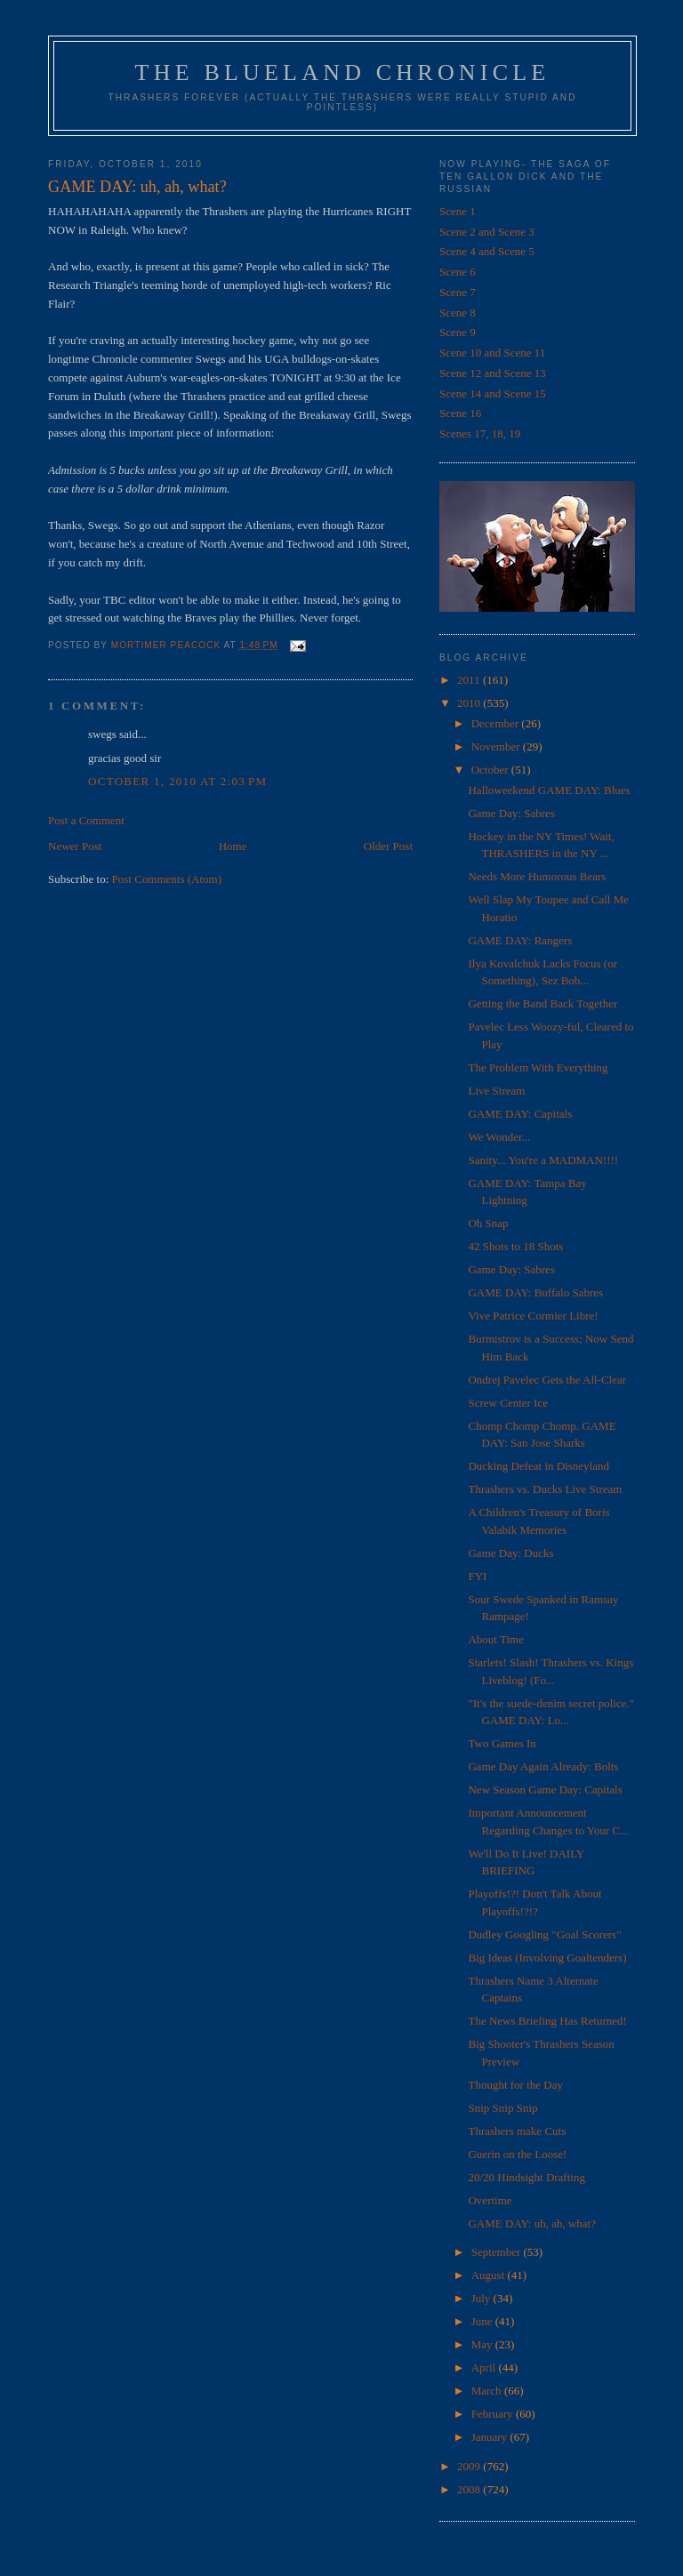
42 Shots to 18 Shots (515, 1246)
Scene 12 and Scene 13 (492, 373)
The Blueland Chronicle (342, 72)
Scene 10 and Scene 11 (492, 352)
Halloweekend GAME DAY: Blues (549, 790)
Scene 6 (457, 271)
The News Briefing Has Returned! (547, 2020)
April (485, 2367)
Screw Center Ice (508, 1402)
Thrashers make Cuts (517, 2131)
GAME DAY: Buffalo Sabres (535, 1292)
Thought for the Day (515, 2084)
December (496, 723)
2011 (470, 679)
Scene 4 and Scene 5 (486, 251)
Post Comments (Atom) (167, 879)
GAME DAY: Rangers (520, 940)
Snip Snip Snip (502, 2108)
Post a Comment (86, 820)
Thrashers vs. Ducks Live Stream (545, 1489)
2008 (470, 2489)
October (491, 769)
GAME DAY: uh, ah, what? (531, 2223)
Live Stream (496, 1090)
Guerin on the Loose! (517, 2154)
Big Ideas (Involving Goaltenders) (547, 1957)
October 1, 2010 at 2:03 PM (177, 781)
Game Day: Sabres (511, 813)
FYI (477, 1576)
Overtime (489, 2200)
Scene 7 (457, 292)
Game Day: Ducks (510, 1553)
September (497, 2252)
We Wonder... (499, 1137)
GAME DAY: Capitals (520, 1113)
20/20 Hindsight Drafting (526, 2177)
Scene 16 (460, 413)
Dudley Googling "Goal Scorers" (544, 1934)
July (482, 2298)
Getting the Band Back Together (542, 1003)
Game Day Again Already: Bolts (543, 1766)
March (487, 2390)
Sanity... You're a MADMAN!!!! (543, 1160)
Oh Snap (488, 1223)
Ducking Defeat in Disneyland (538, 1466)
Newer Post (74, 846)
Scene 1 (457, 211)
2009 (470, 2466)
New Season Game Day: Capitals (545, 1789)
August (489, 2275)
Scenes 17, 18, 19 (479, 433)
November (497, 746)
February (493, 2413)
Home (233, 846)
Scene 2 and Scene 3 (486, 231)
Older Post (388, 846)
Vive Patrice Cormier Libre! (533, 1315)
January (490, 2437)
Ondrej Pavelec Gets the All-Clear (547, 1379)
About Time (496, 1639)
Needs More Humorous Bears (537, 876)
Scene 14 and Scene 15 (492, 393)
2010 (470, 703)
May (483, 2344)
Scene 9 (457, 332)
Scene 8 (457, 312)
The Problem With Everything (537, 1067)
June (483, 2321)
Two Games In (501, 1743)
